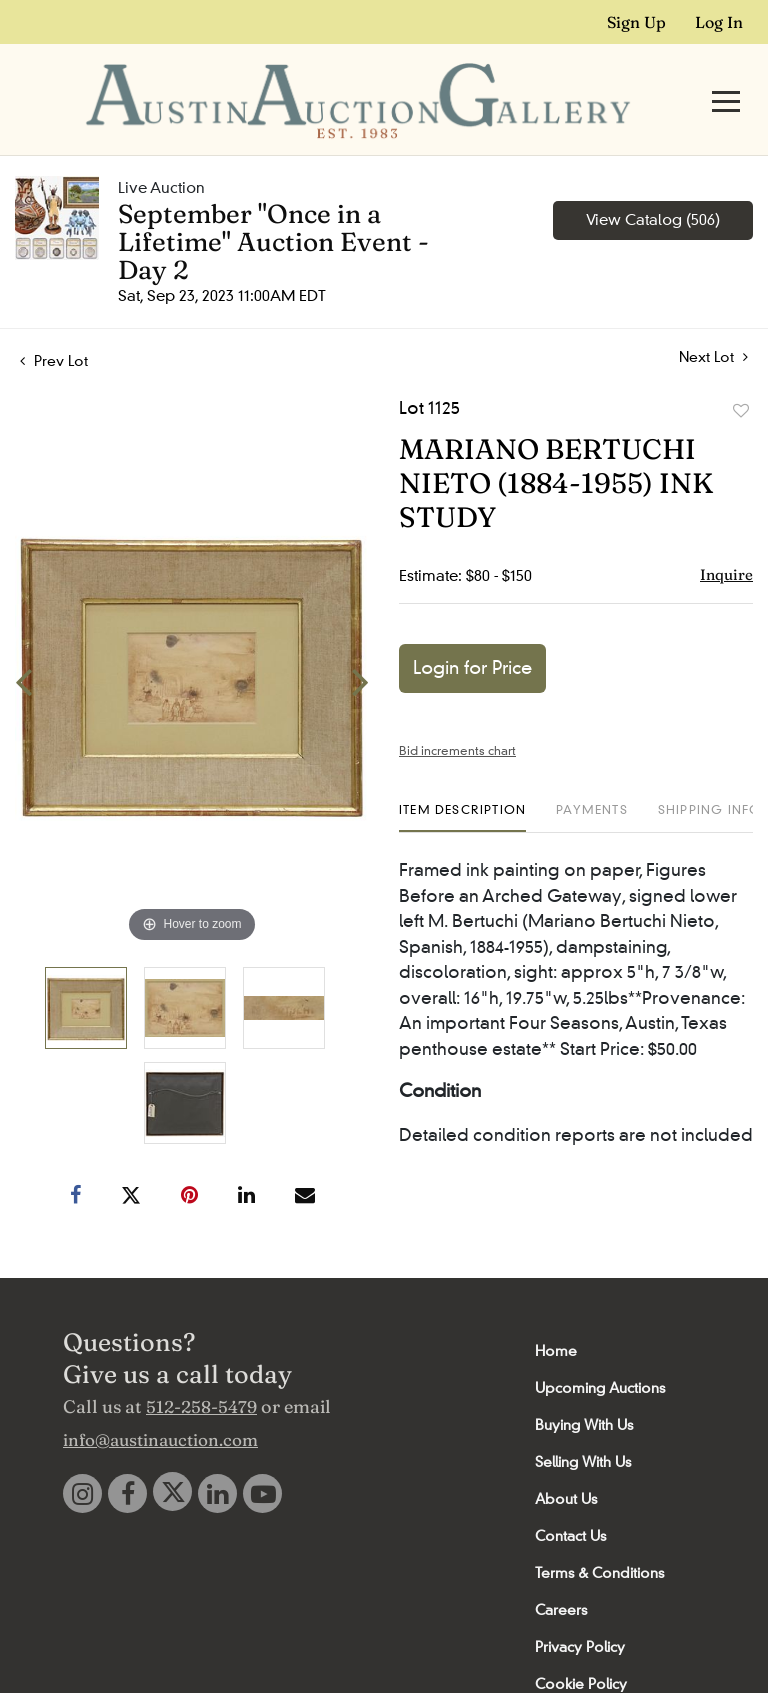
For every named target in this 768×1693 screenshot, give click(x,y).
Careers (561, 1572)
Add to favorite (741, 373)
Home (556, 1313)
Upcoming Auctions (600, 1350)
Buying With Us (584, 1387)
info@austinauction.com (160, 1401)
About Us (566, 1461)
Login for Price (472, 630)
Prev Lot (54, 323)
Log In (719, 22)
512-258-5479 (201, 1368)
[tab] (462, 779)
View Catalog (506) (653, 182)
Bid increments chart (457, 712)
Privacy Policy (580, 1609)
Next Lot (713, 319)
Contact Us (570, 1498)
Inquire (726, 536)
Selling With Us (583, 1424)
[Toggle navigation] (726, 82)
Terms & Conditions (599, 1535)
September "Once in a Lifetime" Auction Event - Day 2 (273, 204)
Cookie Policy (581, 1646)
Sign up (636, 22)
